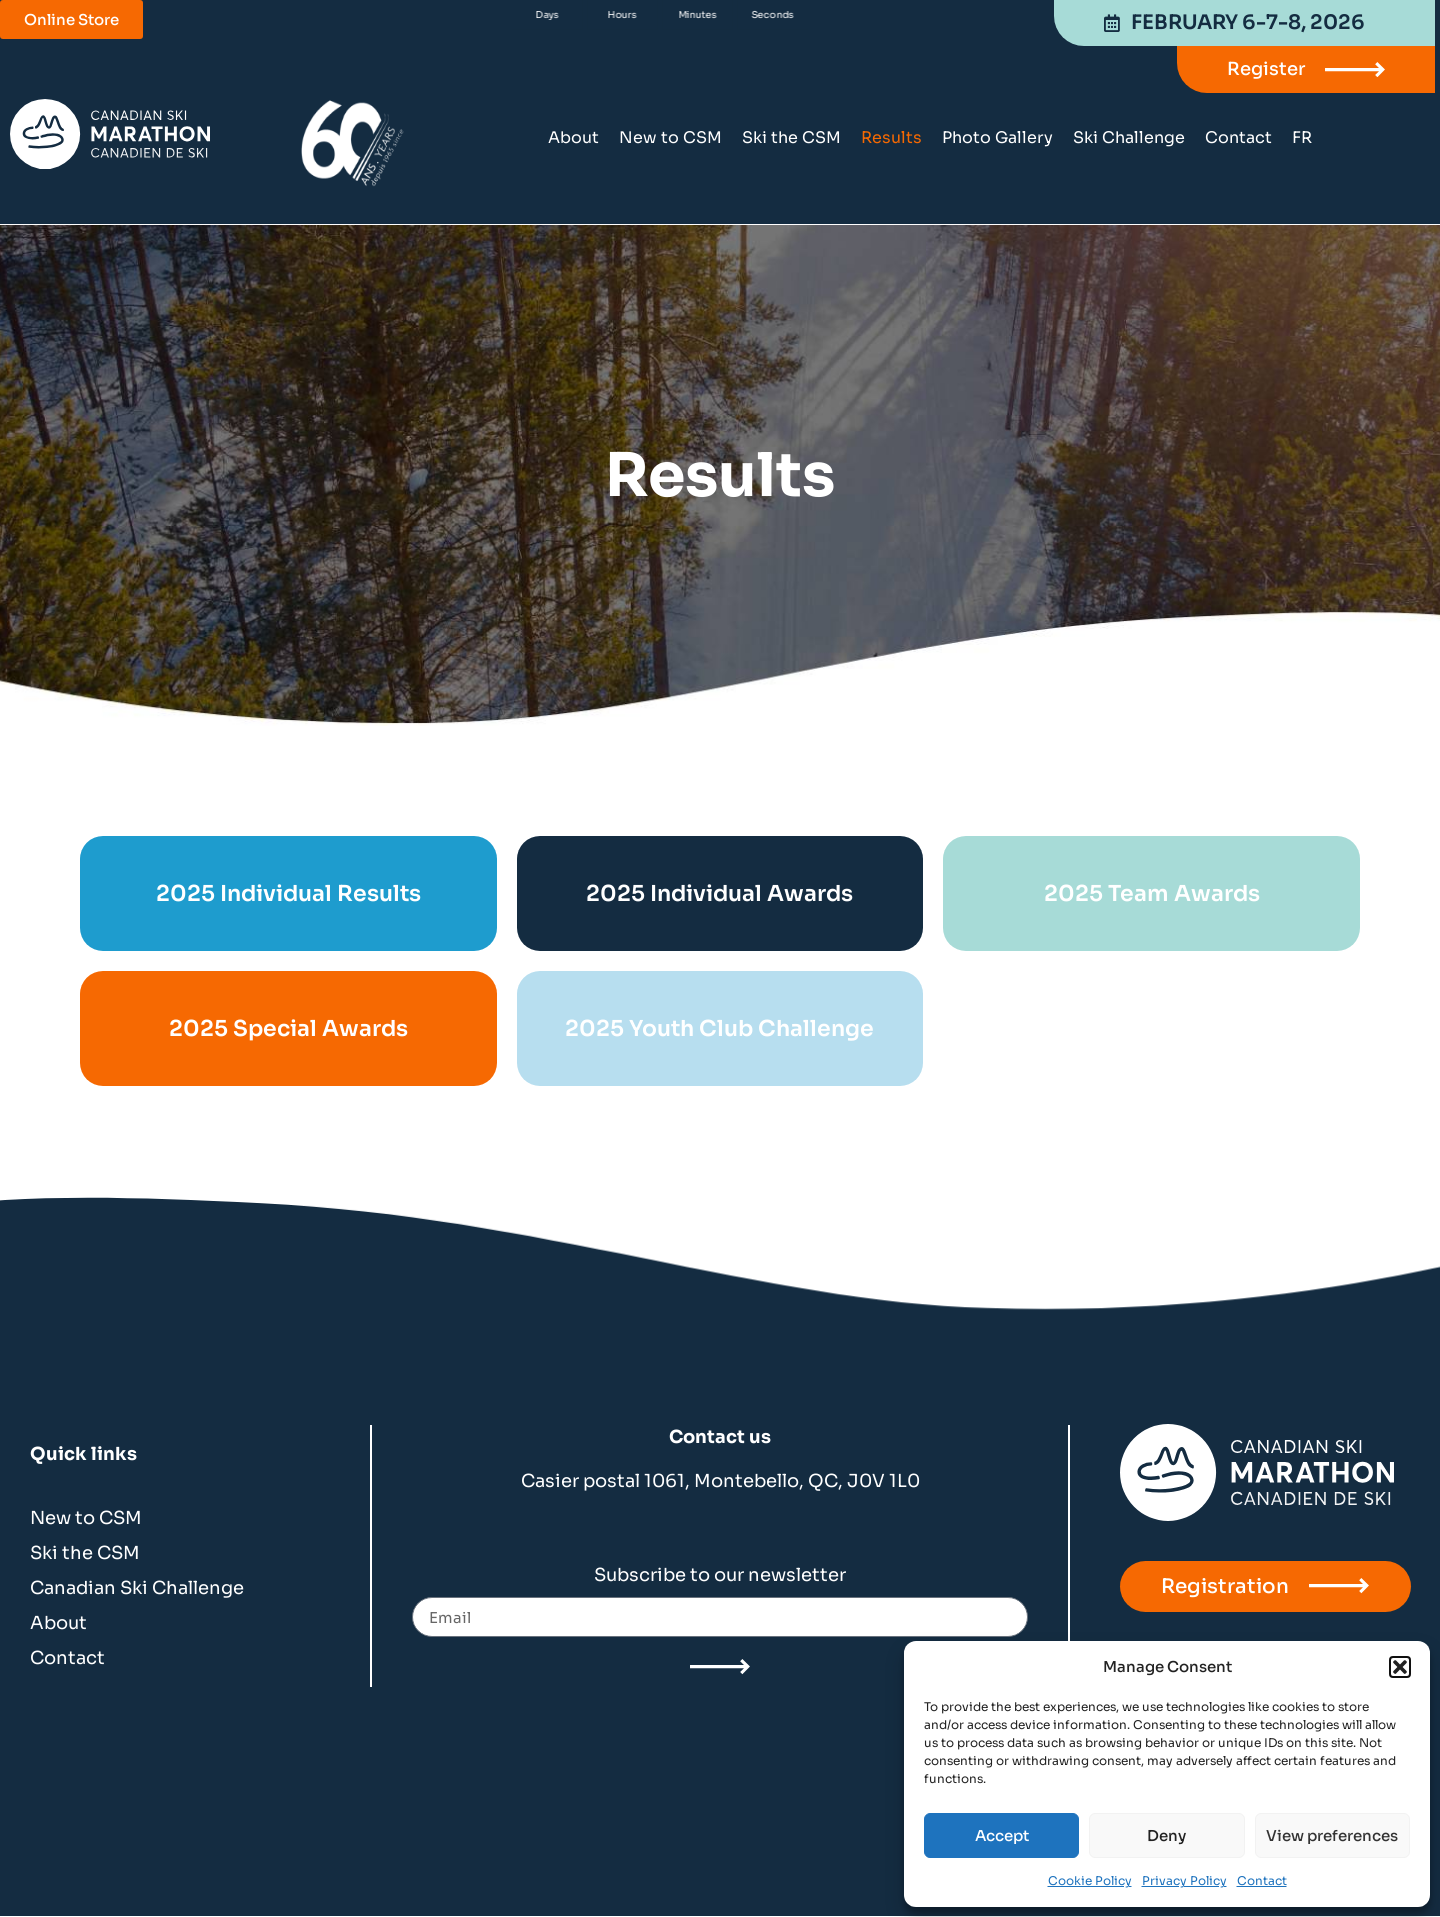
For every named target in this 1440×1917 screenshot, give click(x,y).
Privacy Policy (1184, 1880)
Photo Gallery (997, 137)
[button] (1400, 1667)
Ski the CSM (791, 137)
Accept (1002, 1835)
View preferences (1332, 1835)
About (573, 137)
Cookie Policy (1090, 1880)
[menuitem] (1302, 138)
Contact (1262, 1880)
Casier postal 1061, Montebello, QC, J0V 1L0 (720, 1481)
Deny (1166, 1835)
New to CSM (670, 137)
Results (891, 137)
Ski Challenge (1129, 137)
